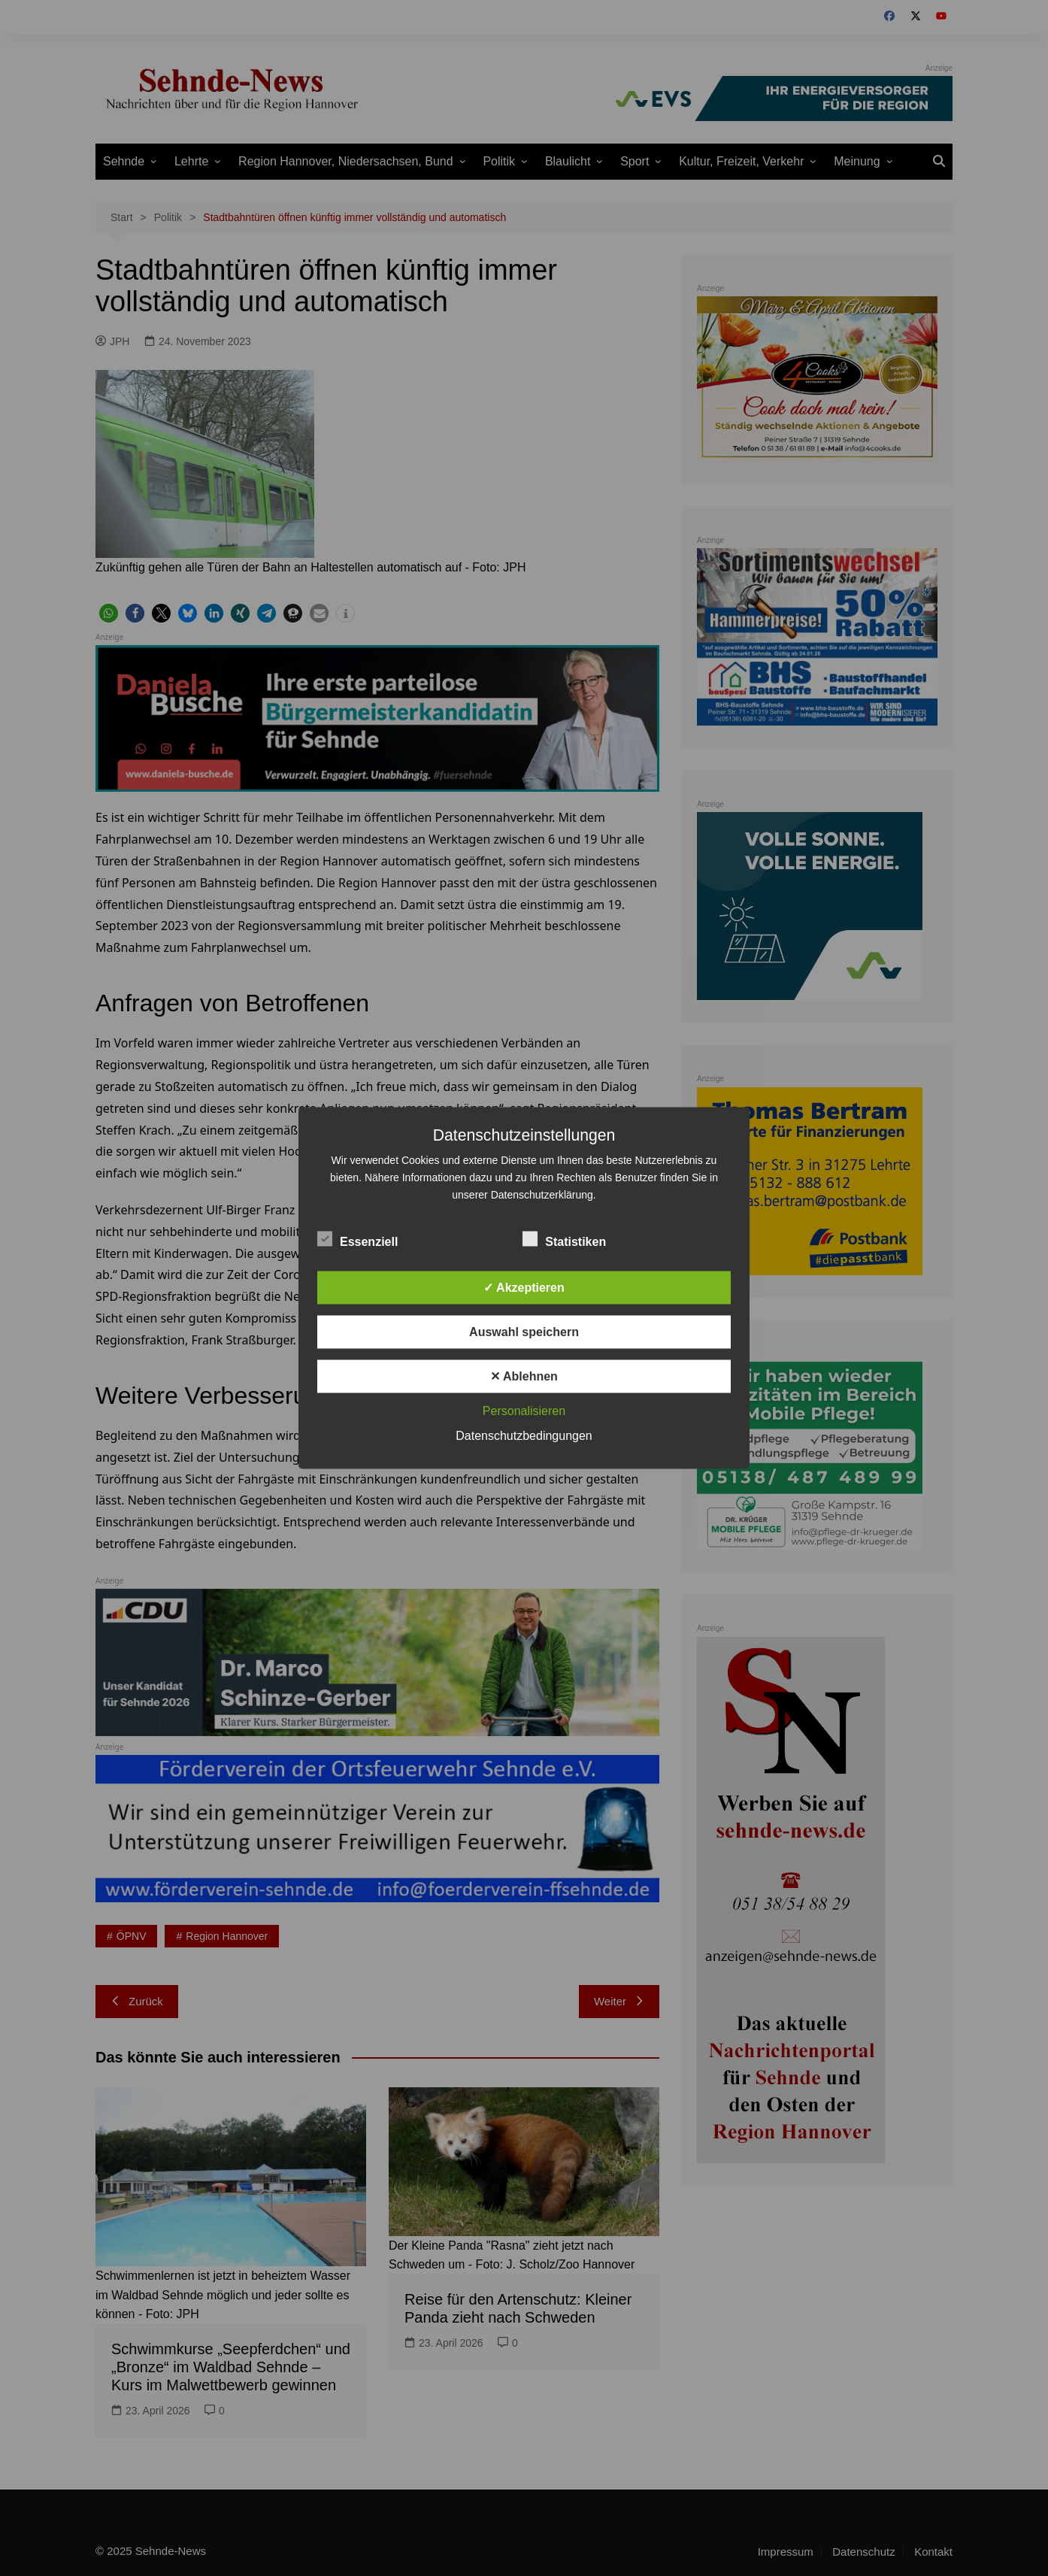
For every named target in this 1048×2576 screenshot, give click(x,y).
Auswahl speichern (524, 1332)
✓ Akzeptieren (524, 1287)
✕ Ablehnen (524, 1376)
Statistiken (564, 1239)
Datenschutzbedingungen (524, 1435)
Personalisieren (524, 1411)
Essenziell (357, 1239)
